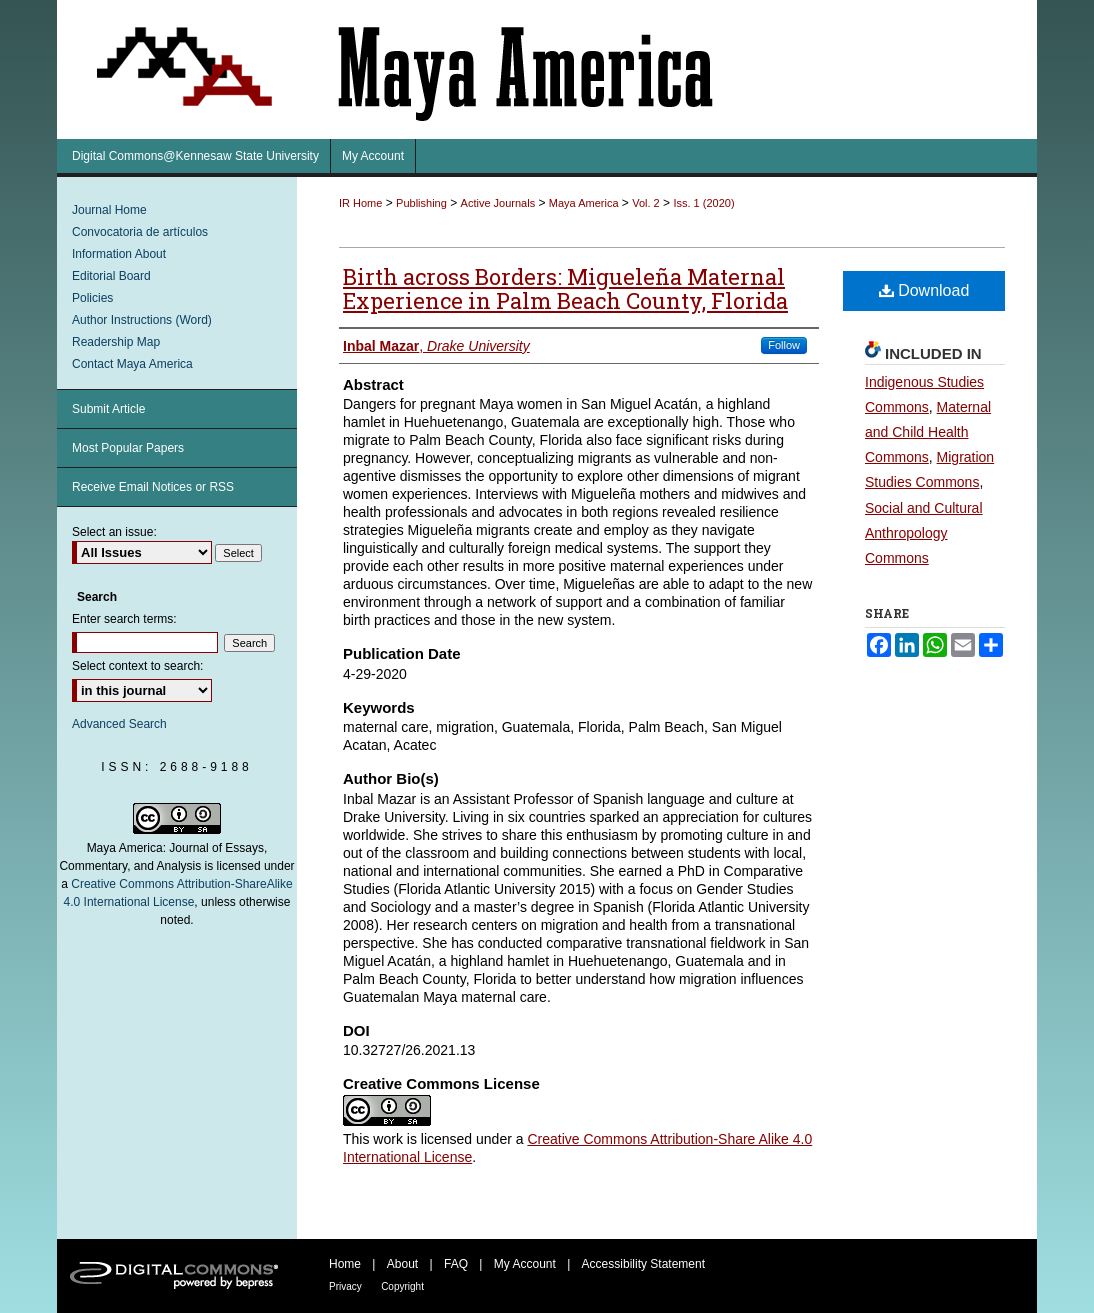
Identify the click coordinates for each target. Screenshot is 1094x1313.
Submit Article (108, 409)
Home (345, 1264)
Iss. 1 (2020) (703, 203)
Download (924, 290)
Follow (784, 345)
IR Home (360, 203)
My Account (525, 1264)
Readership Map (116, 342)
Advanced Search (119, 724)
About (402, 1264)
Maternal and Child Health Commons (928, 432)
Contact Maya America (132, 364)
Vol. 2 (646, 203)
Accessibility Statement (643, 1264)
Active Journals (498, 203)
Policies (92, 298)
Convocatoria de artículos (140, 232)
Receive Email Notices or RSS (153, 487)
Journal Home (109, 210)
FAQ (456, 1264)
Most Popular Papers (128, 448)
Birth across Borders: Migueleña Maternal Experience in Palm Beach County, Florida (565, 288)
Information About (119, 254)
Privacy (345, 1286)
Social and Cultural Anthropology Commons (924, 533)
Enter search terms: (124, 619)
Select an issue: (114, 532)
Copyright (402, 1286)
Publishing (421, 203)
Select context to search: (137, 666)
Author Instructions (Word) (142, 320)
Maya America (584, 203)
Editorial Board (111, 276)
